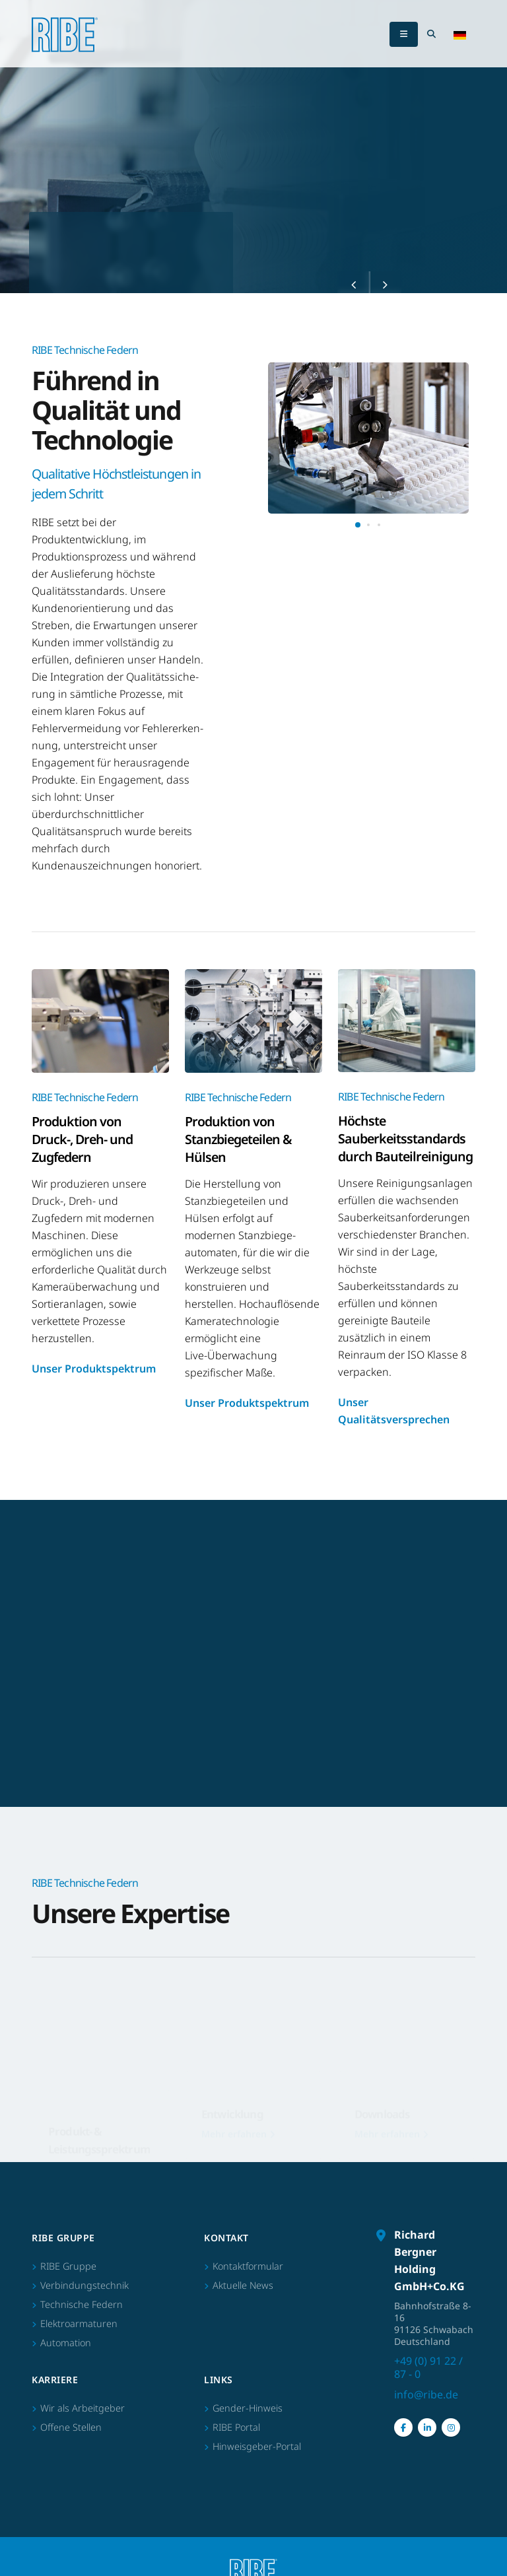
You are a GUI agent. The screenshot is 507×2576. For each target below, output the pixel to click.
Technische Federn (81, 2304)
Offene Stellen (71, 2427)
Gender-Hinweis (248, 2408)
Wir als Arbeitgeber (82, 2408)
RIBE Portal (236, 2427)
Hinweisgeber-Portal (257, 2446)
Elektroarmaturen (79, 2323)
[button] (460, 34)
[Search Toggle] (431, 34)
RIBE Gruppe (68, 2266)
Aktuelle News (243, 2285)
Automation (65, 2342)
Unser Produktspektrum (94, 1368)
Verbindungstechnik (84, 2285)
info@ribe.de (426, 2394)
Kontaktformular (248, 2266)
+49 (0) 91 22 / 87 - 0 (428, 2367)
